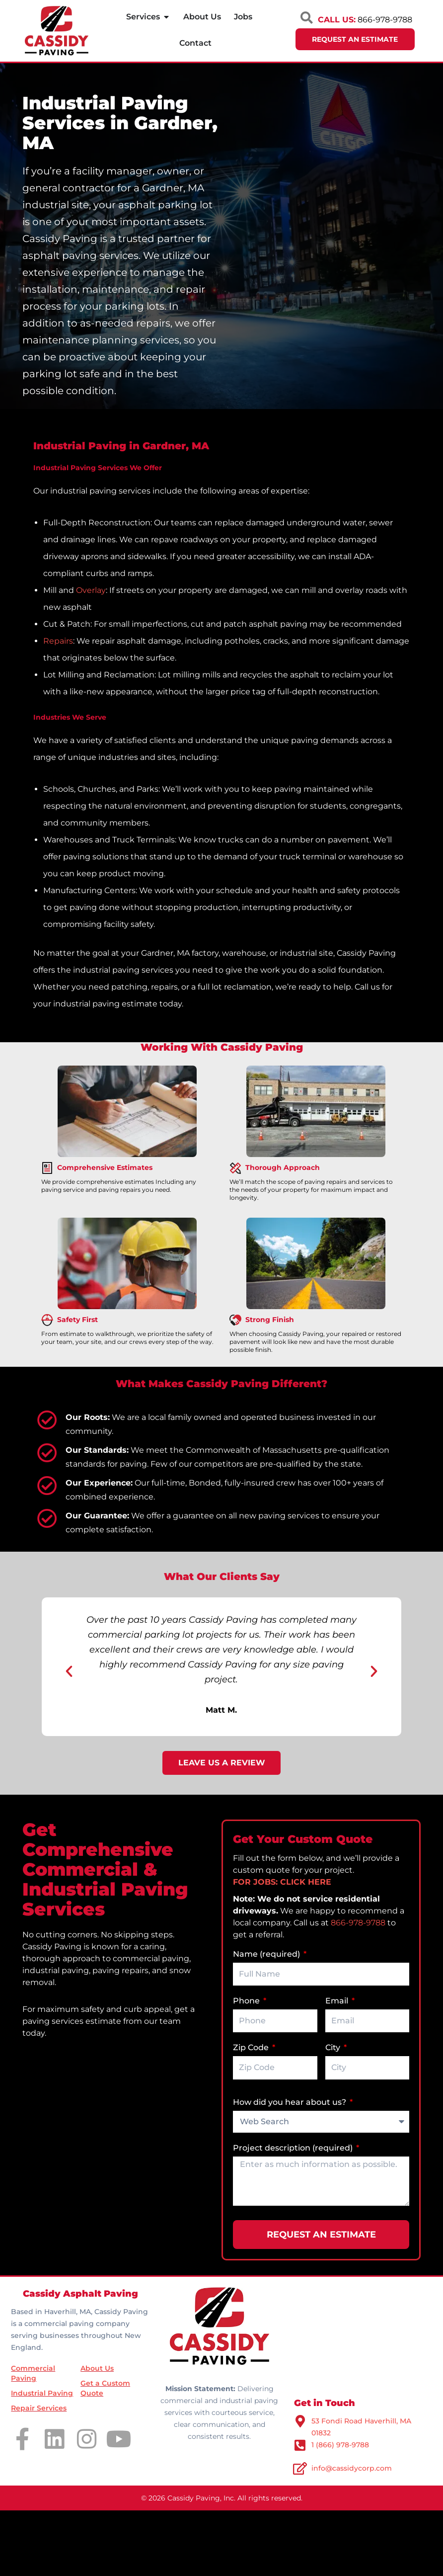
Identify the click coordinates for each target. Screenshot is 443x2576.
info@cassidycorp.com (351, 2468)
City (333, 2047)
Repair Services (39, 2408)
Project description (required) (294, 2148)
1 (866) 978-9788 (340, 2444)
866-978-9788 (358, 1922)
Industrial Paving (42, 2393)
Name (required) (267, 1954)
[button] (69, 1671)
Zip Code (252, 2047)
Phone (247, 2000)
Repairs (58, 641)
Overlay (91, 590)
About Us (97, 2368)
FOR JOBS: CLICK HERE (282, 1882)
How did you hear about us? (290, 2102)
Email (337, 2000)
